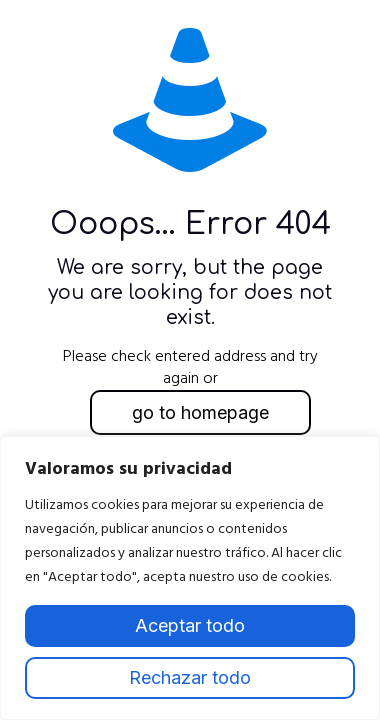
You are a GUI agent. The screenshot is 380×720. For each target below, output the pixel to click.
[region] (190, 578)
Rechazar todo (190, 677)
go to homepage (200, 412)
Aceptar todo (190, 625)
